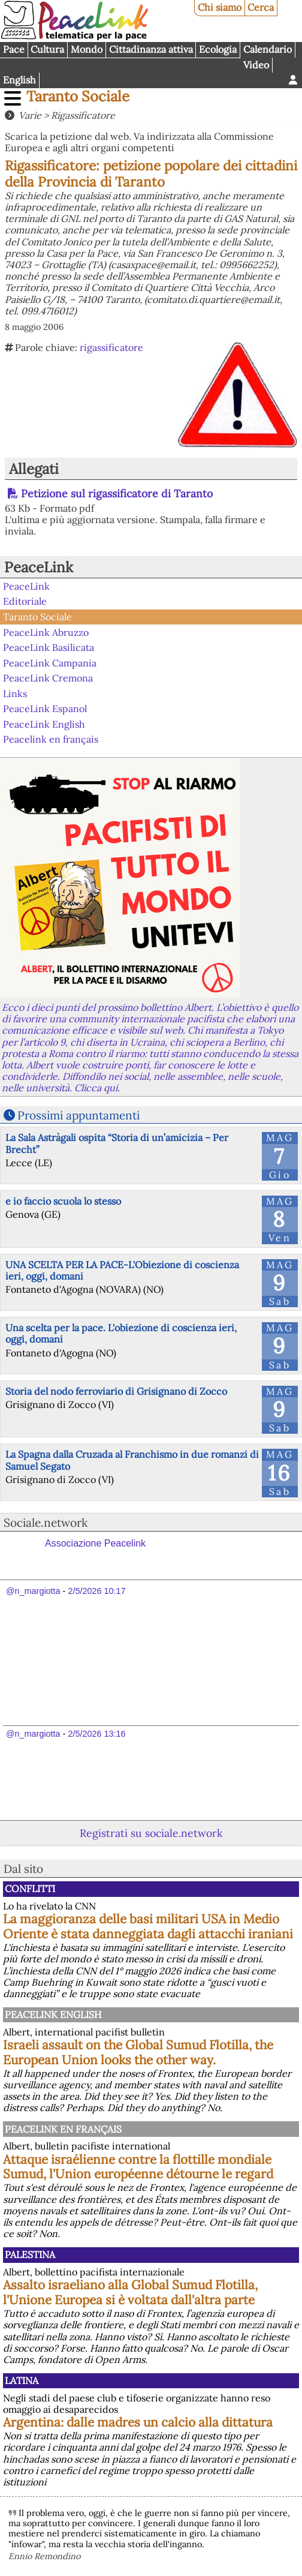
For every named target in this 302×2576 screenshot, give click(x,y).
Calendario (267, 49)
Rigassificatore (83, 115)
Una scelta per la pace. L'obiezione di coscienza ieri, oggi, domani (121, 1333)
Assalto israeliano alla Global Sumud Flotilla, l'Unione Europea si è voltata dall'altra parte (130, 2292)
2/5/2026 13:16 (96, 1734)
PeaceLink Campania (49, 662)
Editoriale (25, 601)
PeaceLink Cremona (48, 678)
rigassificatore (111, 347)
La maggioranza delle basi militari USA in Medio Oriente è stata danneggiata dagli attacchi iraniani (148, 1926)
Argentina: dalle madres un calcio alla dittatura (138, 2422)
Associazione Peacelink (95, 1543)
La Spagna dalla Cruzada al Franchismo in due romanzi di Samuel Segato (132, 1460)
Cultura (47, 49)
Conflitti (30, 1889)
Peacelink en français (50, 739)
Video (256, 65)
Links (15, 693)
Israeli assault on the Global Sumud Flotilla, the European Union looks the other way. (138, 2052)
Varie (30, 115)
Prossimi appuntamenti (78, 1115)
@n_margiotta (33, 1591)
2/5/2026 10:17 (96, 1591)
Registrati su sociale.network (151, 1833)
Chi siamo (219, 7)
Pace (14, 49)
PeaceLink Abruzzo (46, 632)
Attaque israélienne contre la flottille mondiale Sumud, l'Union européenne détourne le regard (138, 2166)
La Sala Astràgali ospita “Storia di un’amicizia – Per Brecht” (116, 1143)
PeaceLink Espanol (45, 708)
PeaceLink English (44, 724)
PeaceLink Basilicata (48, 647)
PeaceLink (38, 567)
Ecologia (218, 49)
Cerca (260, 7)
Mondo (86, 49)
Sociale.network (45, 1522)
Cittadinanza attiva (151, 49)
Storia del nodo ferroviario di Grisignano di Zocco (116, 1391)
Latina (21, 2380)
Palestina (30, 2254)
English (19, 80)
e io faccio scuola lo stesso (63, 1201)
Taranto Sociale (77, 96)
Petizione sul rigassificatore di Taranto (117, 493)
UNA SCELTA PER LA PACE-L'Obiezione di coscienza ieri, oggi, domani (122, 1270)
